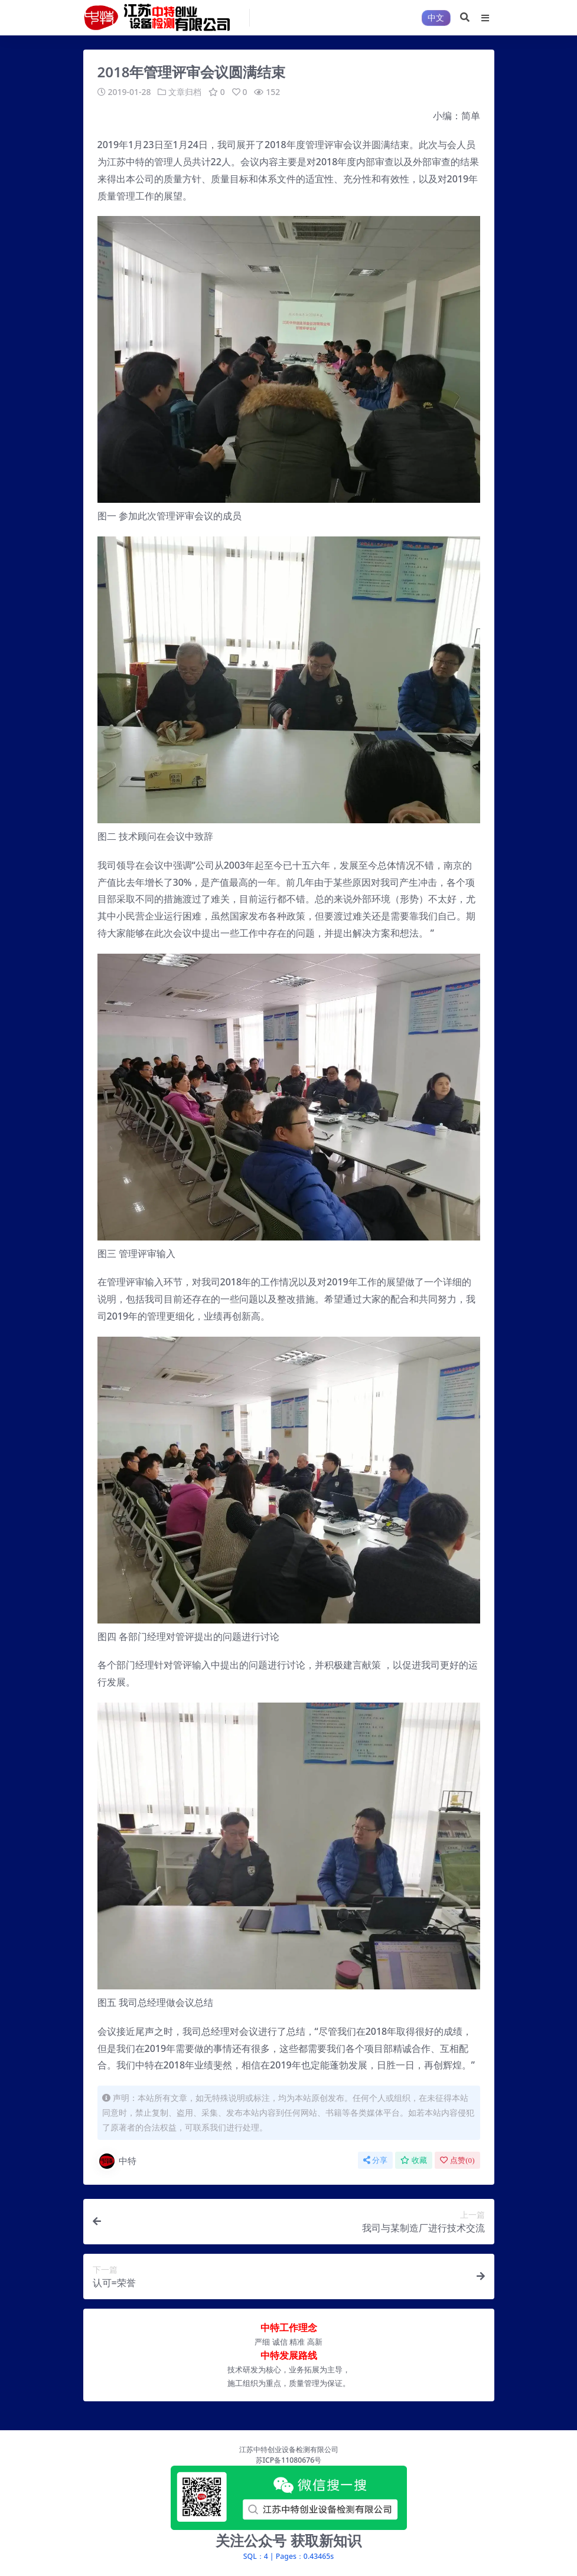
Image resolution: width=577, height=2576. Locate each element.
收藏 (413, 2159)
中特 (116, 2160)
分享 (375, 2159)
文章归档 (184, 91)
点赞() (457, 2159)
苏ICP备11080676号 (289, 2459)
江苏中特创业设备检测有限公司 (288, 2449)
